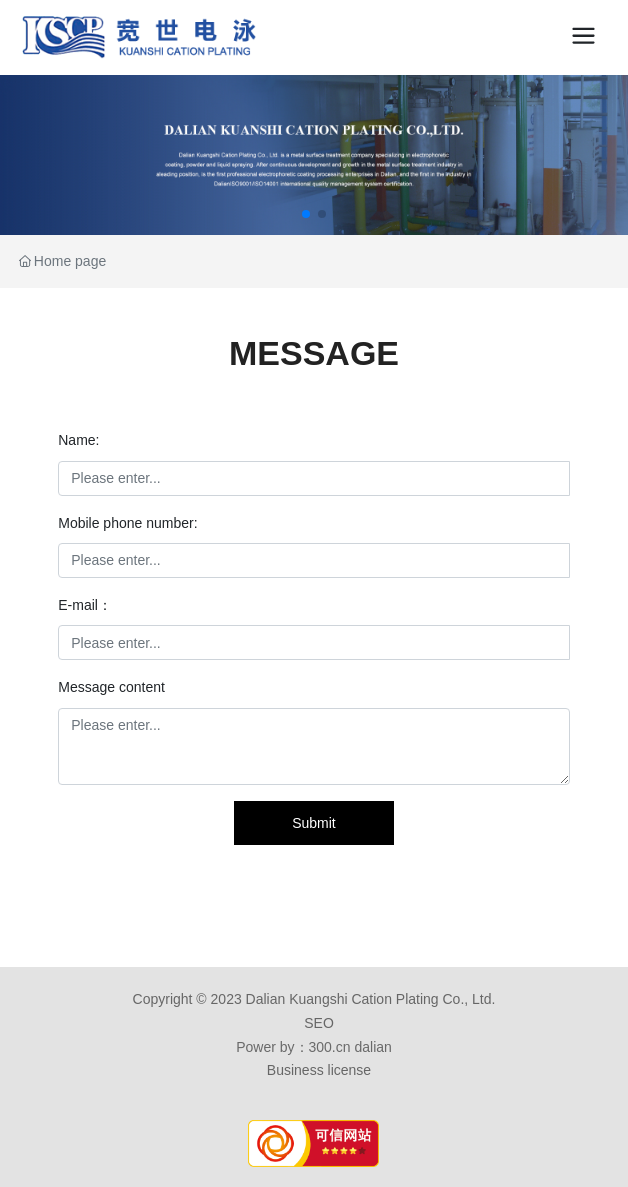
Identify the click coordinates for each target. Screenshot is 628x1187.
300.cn (330, 1047)
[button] (306, 214)
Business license (319, 1070)
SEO (319, 1023)
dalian (372, 1047)
